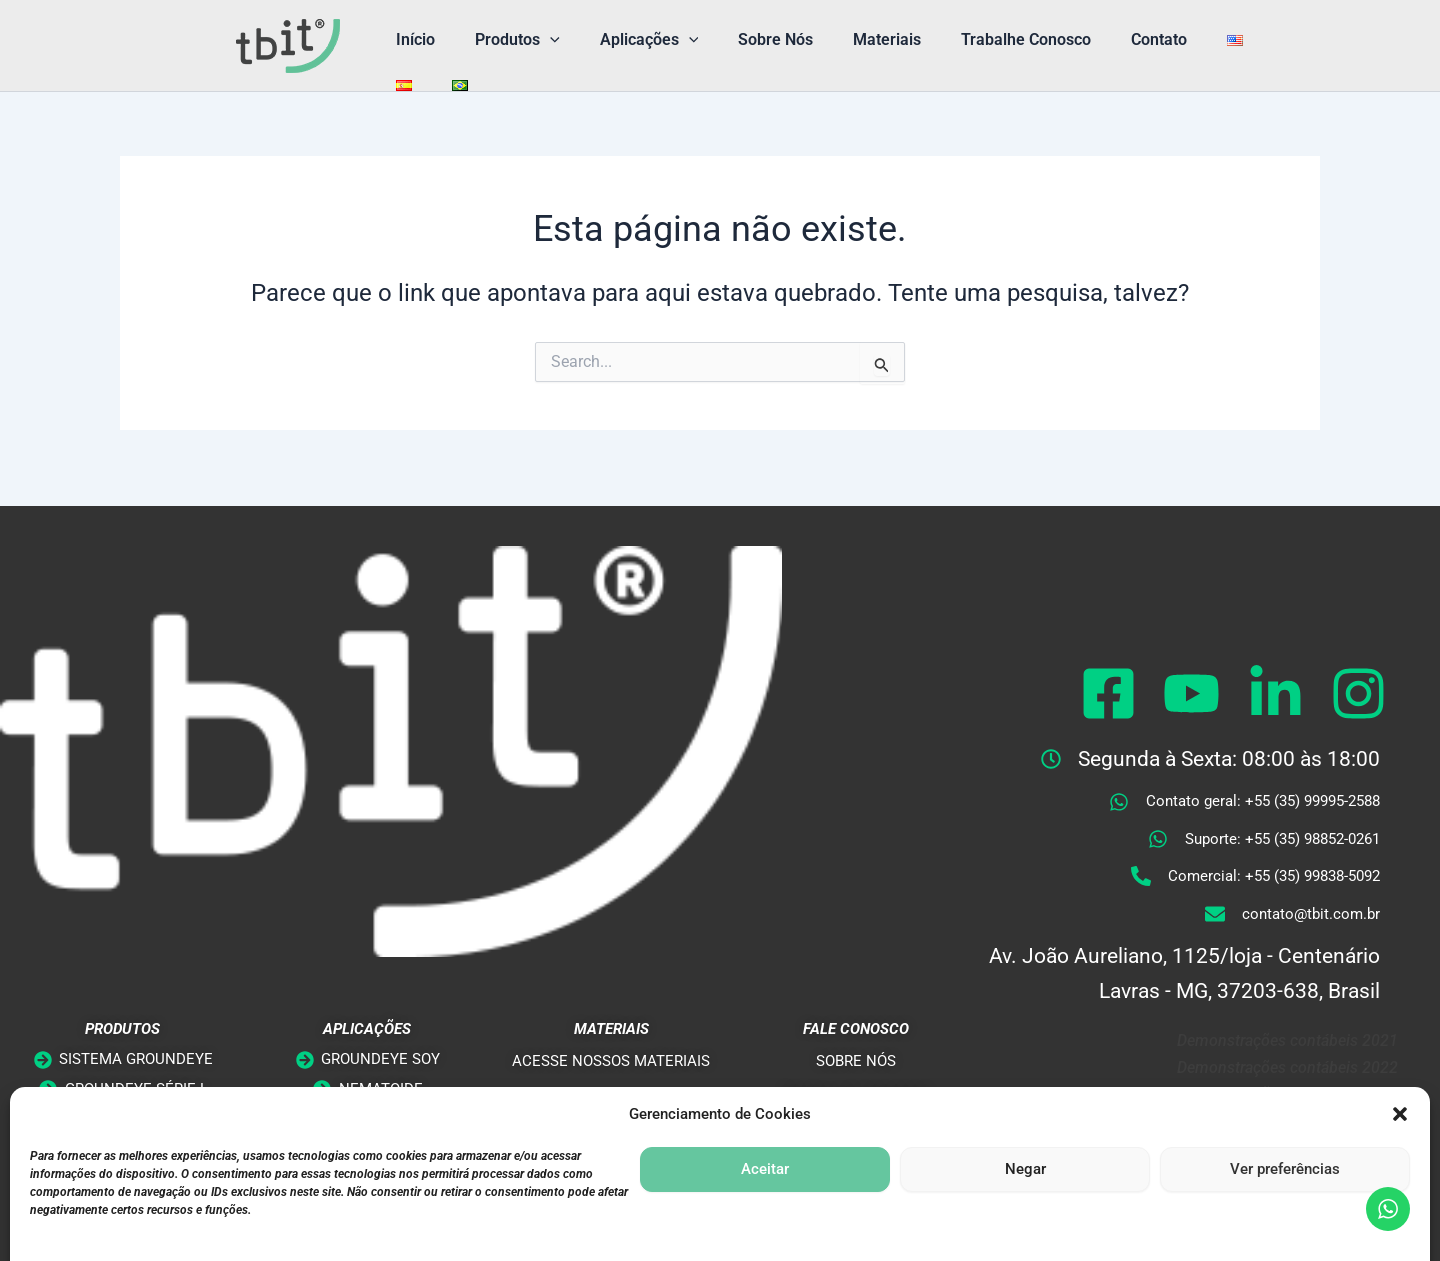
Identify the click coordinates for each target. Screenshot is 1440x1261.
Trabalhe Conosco (982, 39)
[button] (538, 40)
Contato (1107, 39)
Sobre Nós (747, 39)
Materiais (851, 39)
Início (411, 39)
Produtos (505, 40)
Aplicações (629, 40)
